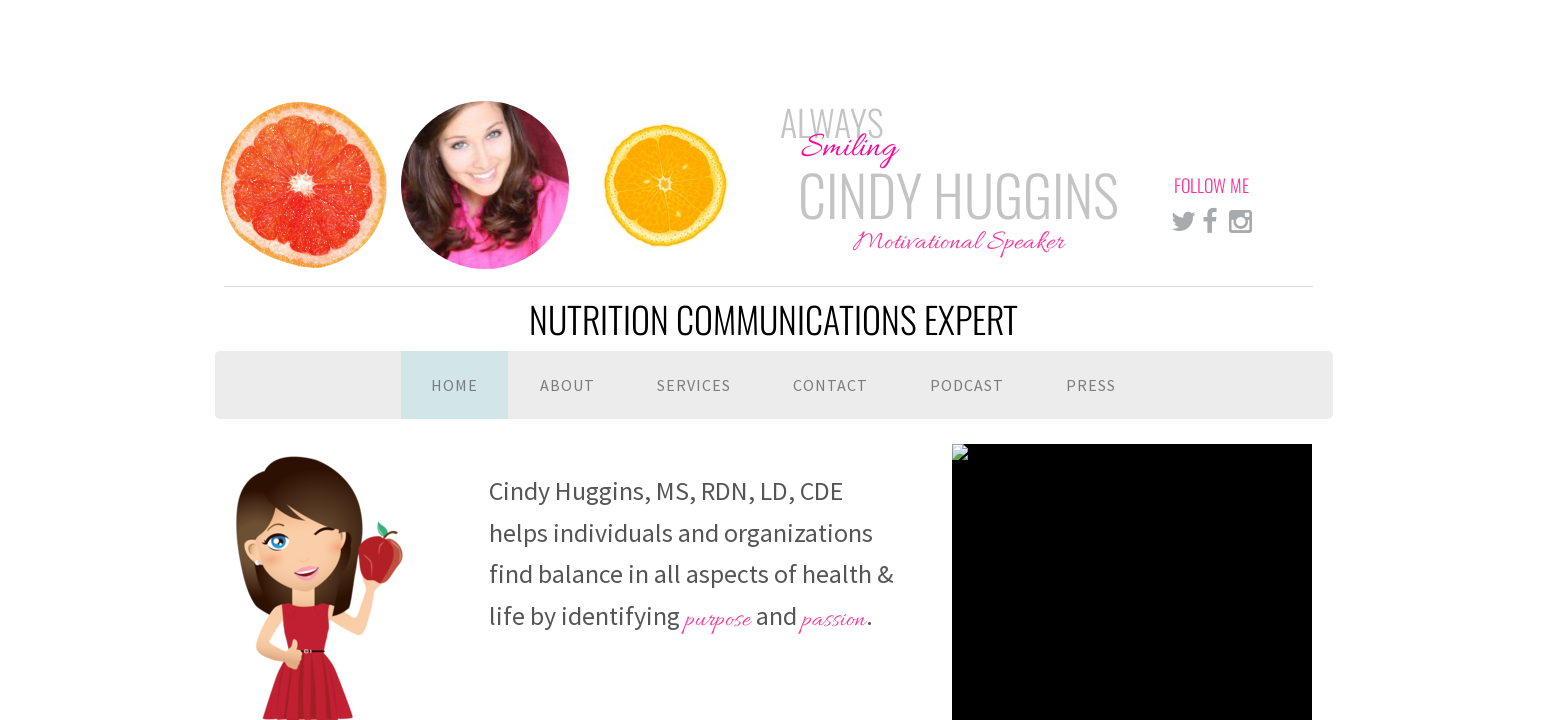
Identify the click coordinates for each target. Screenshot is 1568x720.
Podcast (967, 385)
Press (1091, 385)
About (567, 385)
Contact (830, 385)
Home (454, 385)
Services (694, 385)
